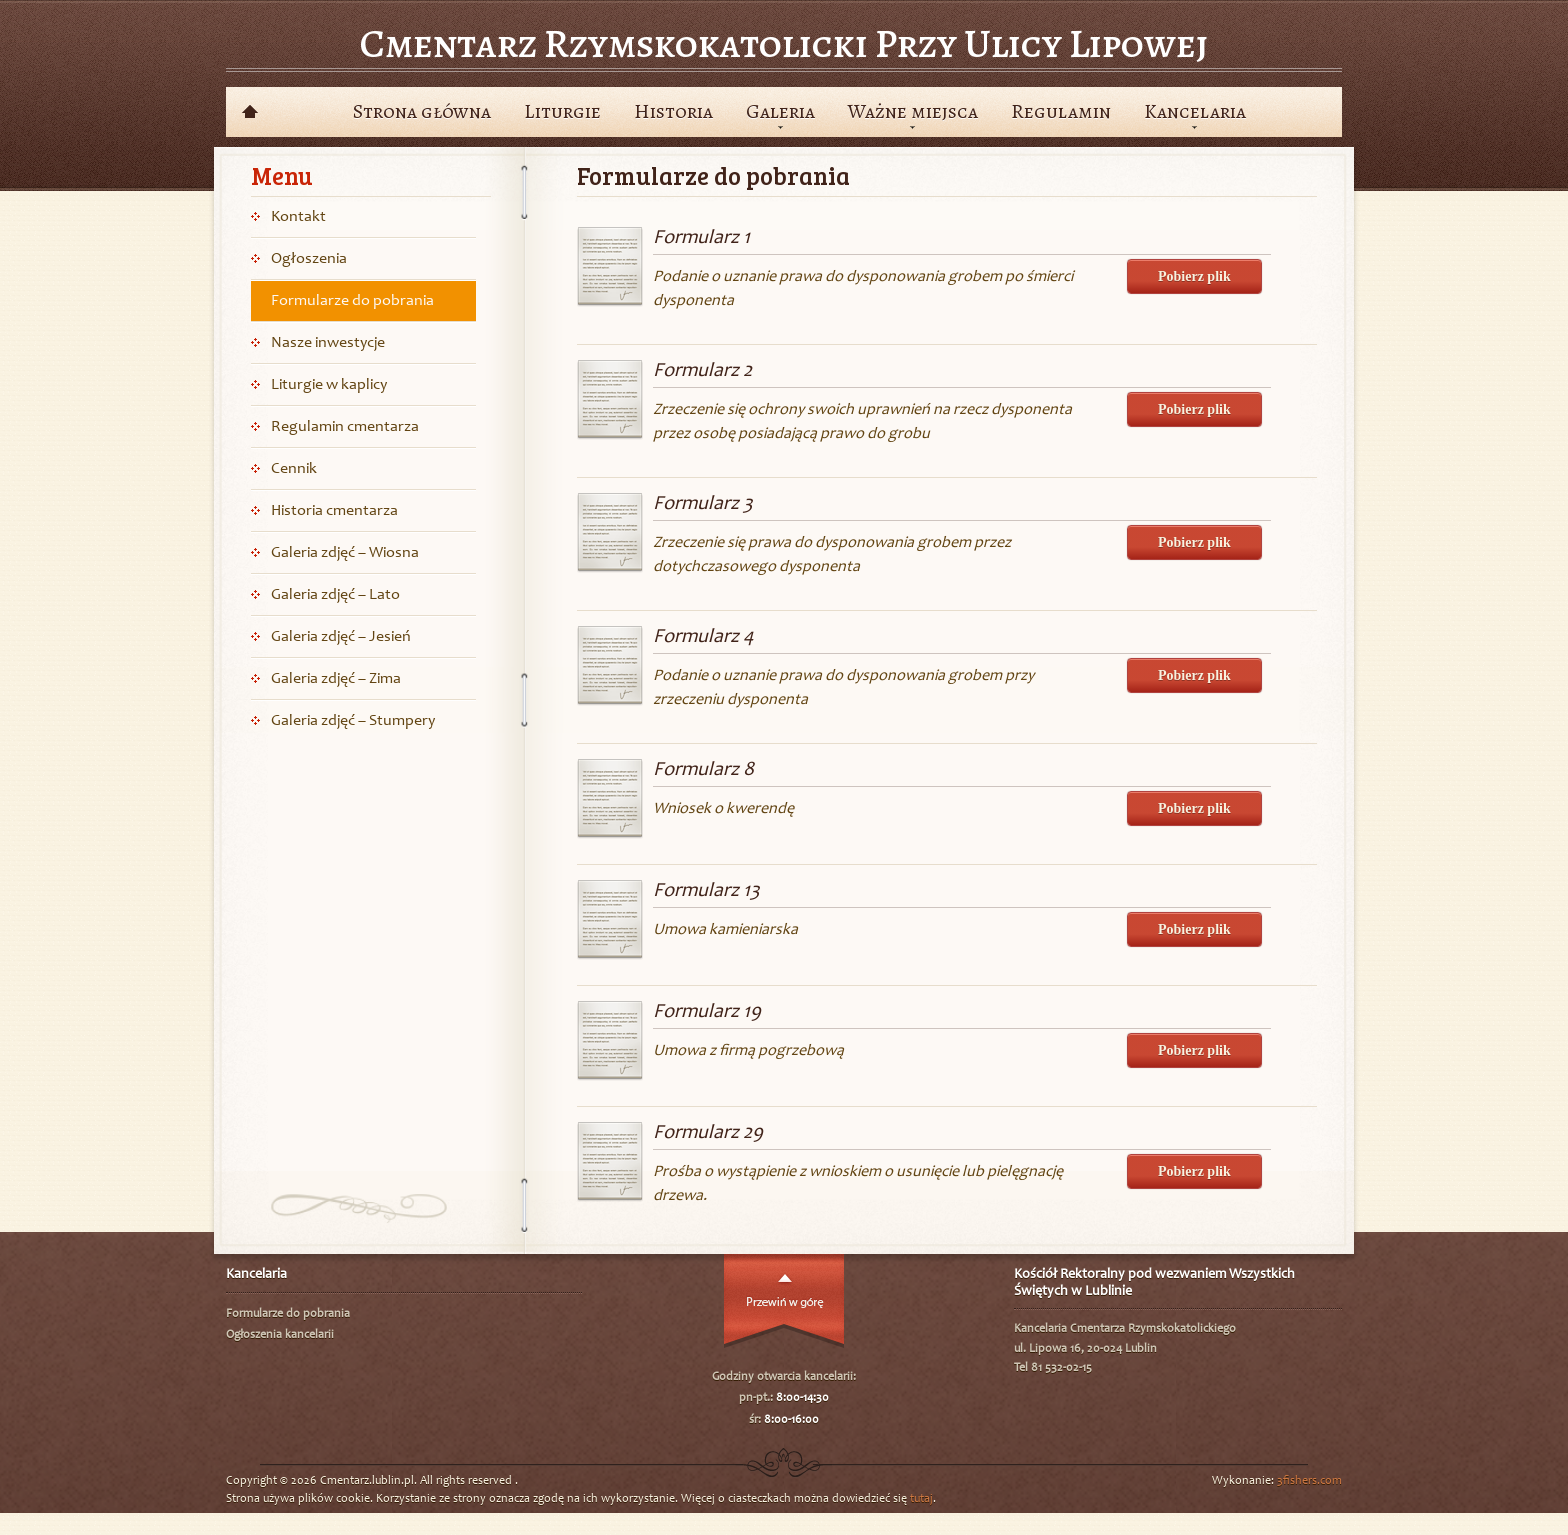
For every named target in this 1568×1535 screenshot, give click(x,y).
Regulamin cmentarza (345, 427)
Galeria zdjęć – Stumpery (353, 721)
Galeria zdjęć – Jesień (341, 637)
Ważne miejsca (913, 111)
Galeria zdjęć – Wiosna (345, 553)
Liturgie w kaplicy (329, 385)
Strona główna (422, 111)
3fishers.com (1309, 1481)
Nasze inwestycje (328, 343)
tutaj (921, 1499)
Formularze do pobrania (352, 301)
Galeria (780, 111)
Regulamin (1061, 111)
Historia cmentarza (334, 511)
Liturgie (562, 111)
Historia (673, 111)
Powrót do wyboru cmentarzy (249, 112)
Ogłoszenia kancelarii (280, 1335)
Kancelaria (1195, 111)
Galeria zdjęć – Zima (336, 679)
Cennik (294, 469)
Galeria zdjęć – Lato (335, 595)
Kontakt (298, 217)
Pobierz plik (1194, 276)
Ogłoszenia (309, 259)
